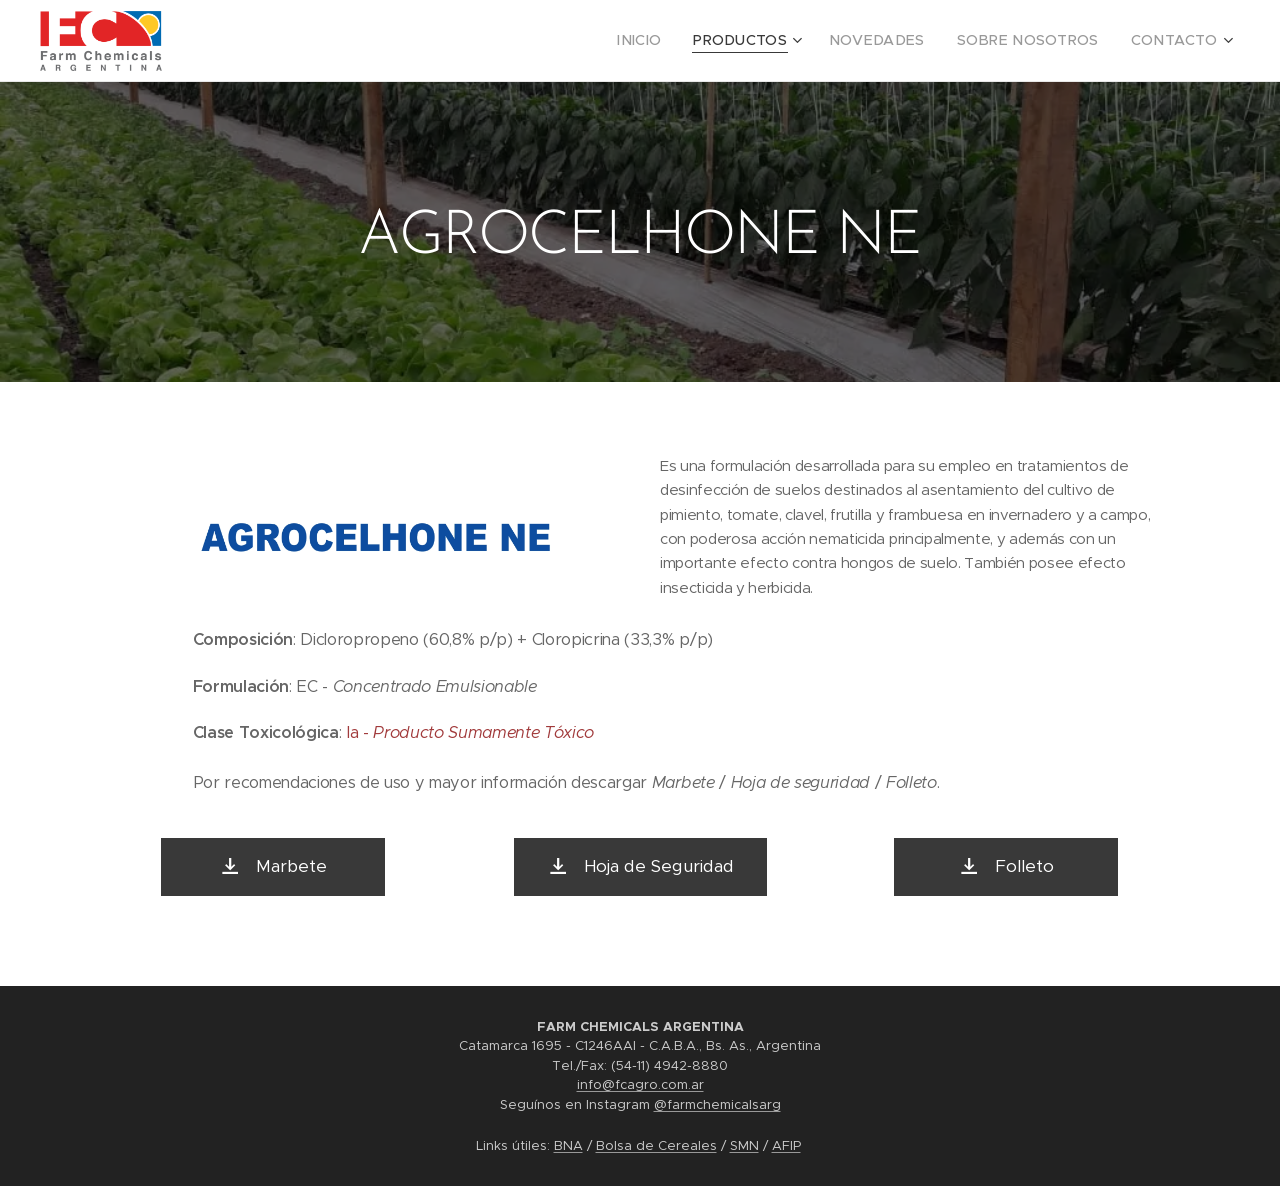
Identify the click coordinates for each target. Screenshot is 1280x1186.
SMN (744, 1145)
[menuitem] (684, 41)
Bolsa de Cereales (656, 1145)
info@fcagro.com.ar (640, 1084)
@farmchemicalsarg (717, 1104)
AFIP (786, 1145)
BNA (568, 1145)
